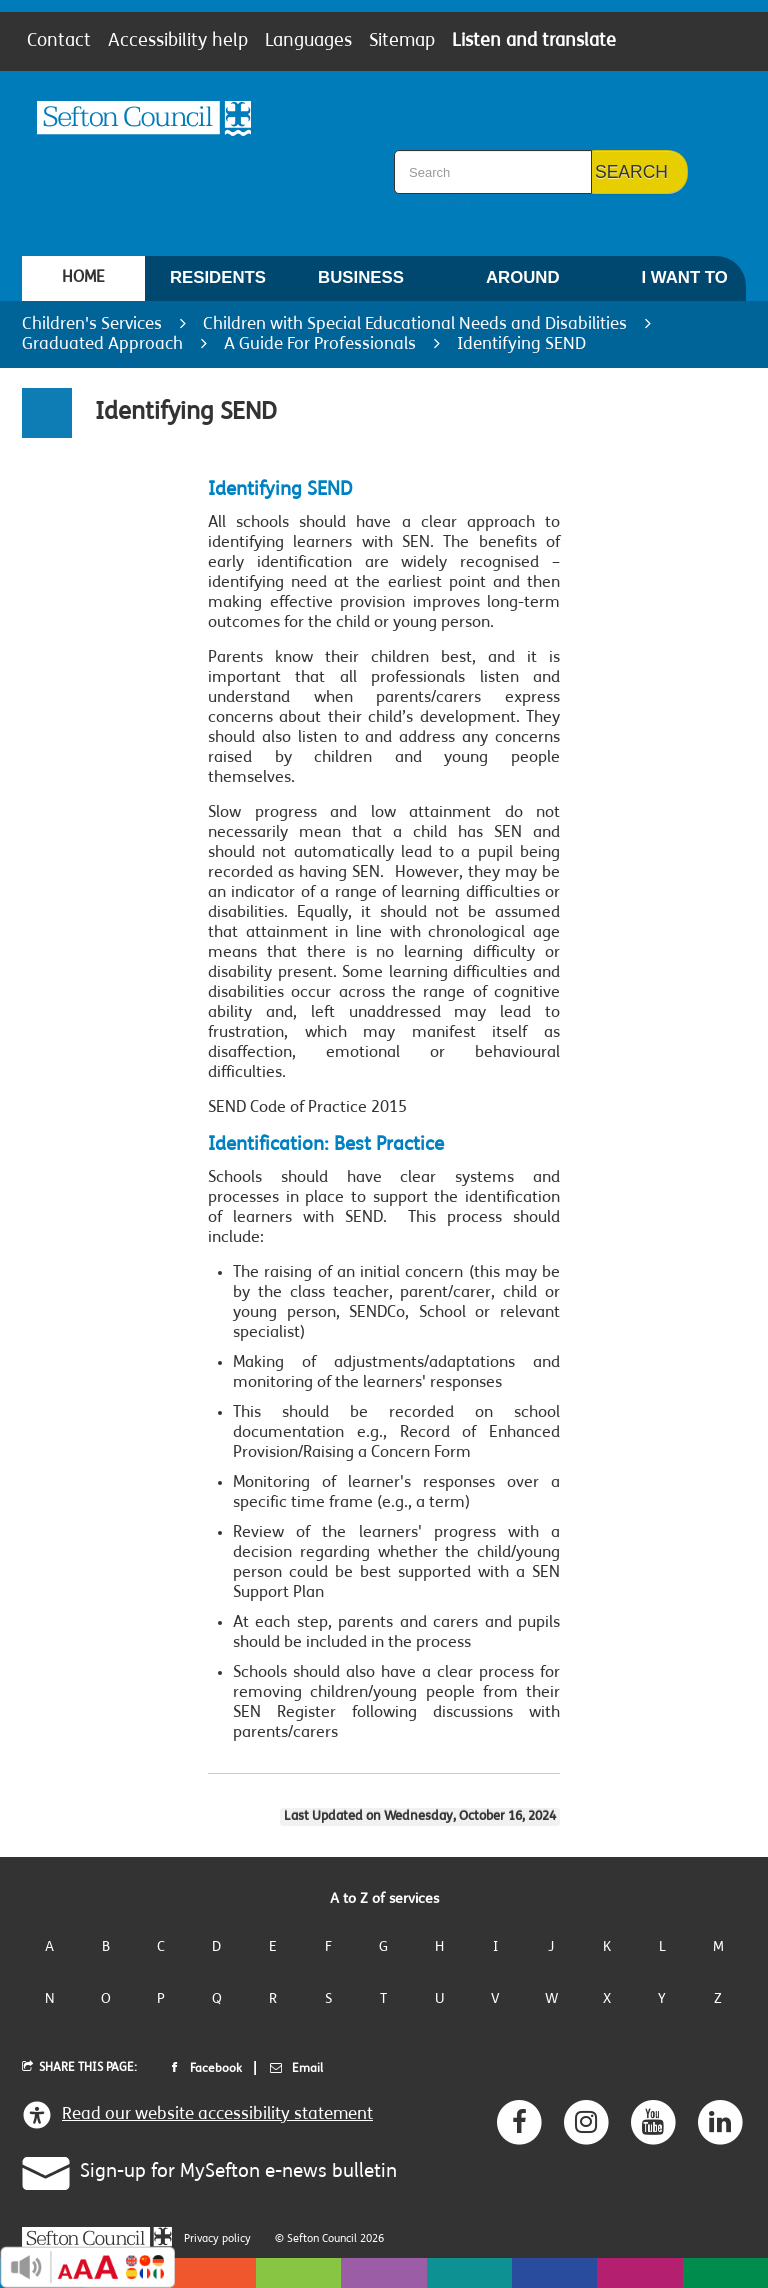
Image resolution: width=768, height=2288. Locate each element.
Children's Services (92, 324)
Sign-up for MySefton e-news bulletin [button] (198, 2170)
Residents (218, 284)
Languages (308, 42)
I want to (684, 284)
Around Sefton (522, 284)
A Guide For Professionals (320, 344)
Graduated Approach (102, 344)
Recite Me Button (87, 2267)
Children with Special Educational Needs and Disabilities (415, 324)
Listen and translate (534, 42)
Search (631, 172)
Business (361, 284)
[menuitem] (83, 278)
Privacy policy (217, 2239)
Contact (59, 42)
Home (83, 278)
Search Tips (442, 203)
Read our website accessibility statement (197, 2115)
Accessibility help (178, 42)
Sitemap (402, 42)
